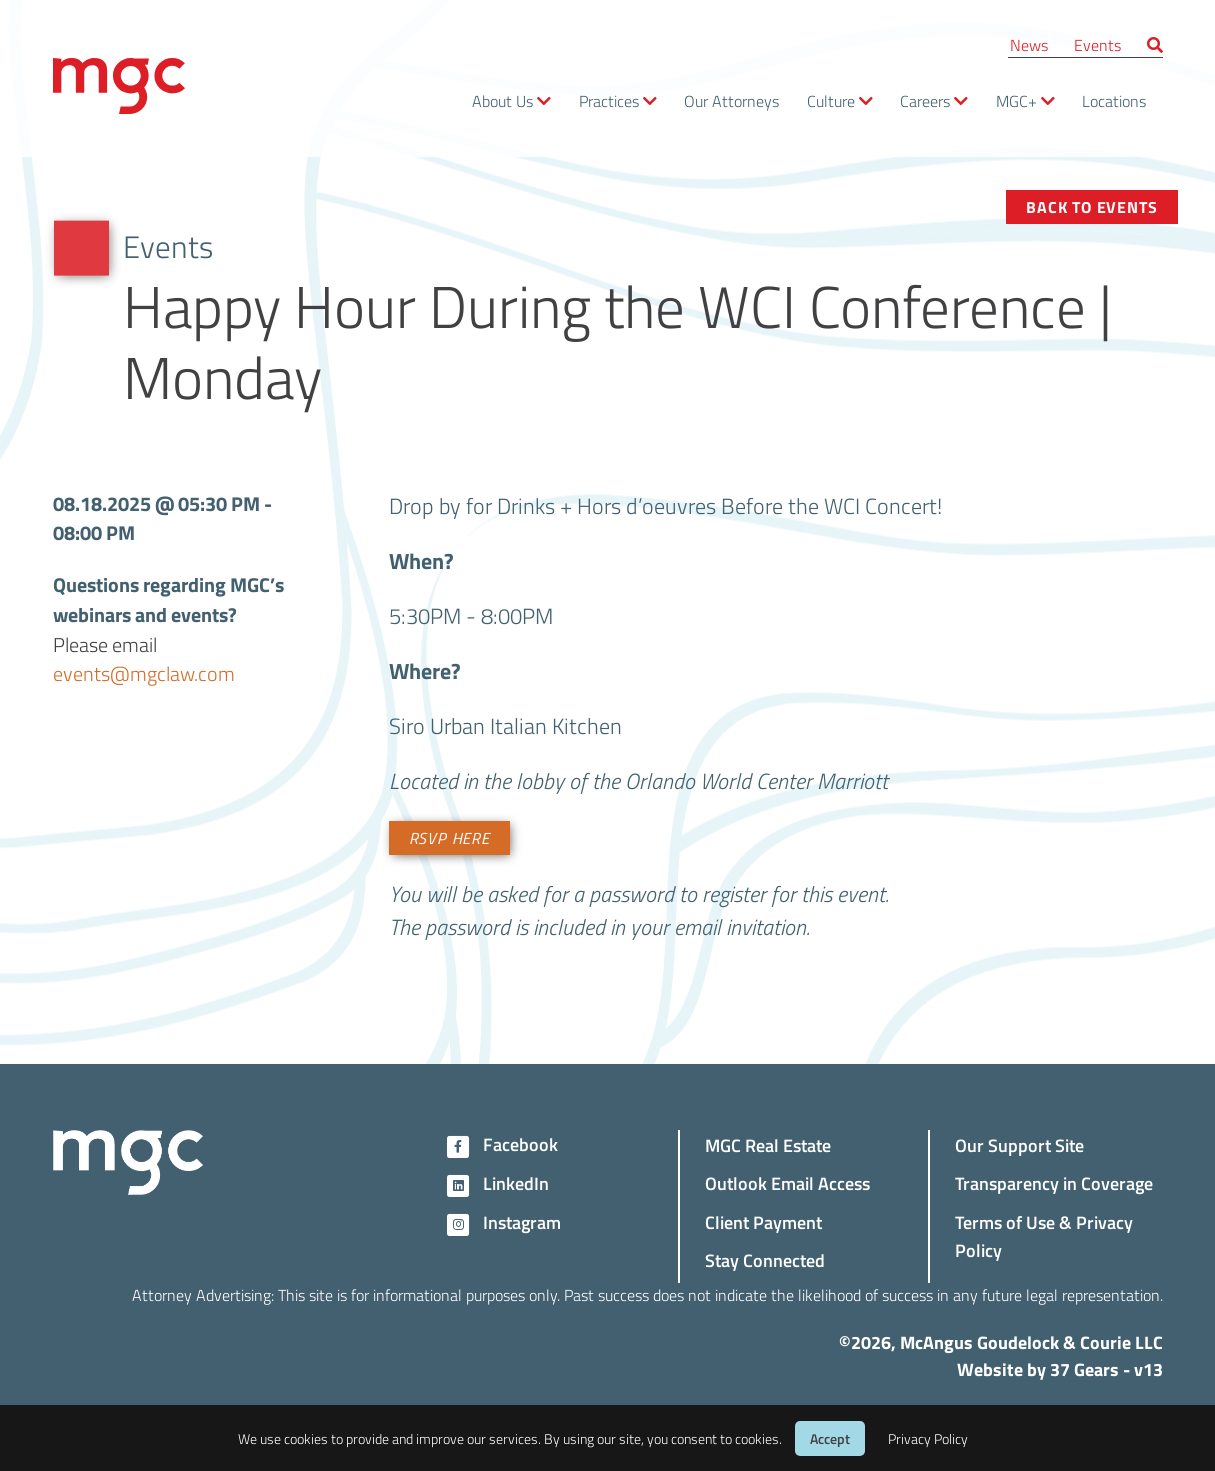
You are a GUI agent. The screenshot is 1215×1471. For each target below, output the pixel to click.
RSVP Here (449, 838)
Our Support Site (1019, 1144)
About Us (502, 100)
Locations (1114, 100)
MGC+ (1016, 100)
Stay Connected (765, 1259)
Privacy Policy (928, 1438)
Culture (831, 100)
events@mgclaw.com (144, 673)
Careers (925, 100)
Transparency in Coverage (1054, 1182)
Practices (609, 100)
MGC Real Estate (768, 1144)
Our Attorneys (731, 100)
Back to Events (1091, 206)
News (1029, 44)
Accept (830, 1438)
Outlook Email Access (787, 1182)
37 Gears (1084, 1369)
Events (1097, 44)
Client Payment (763, 1221)
